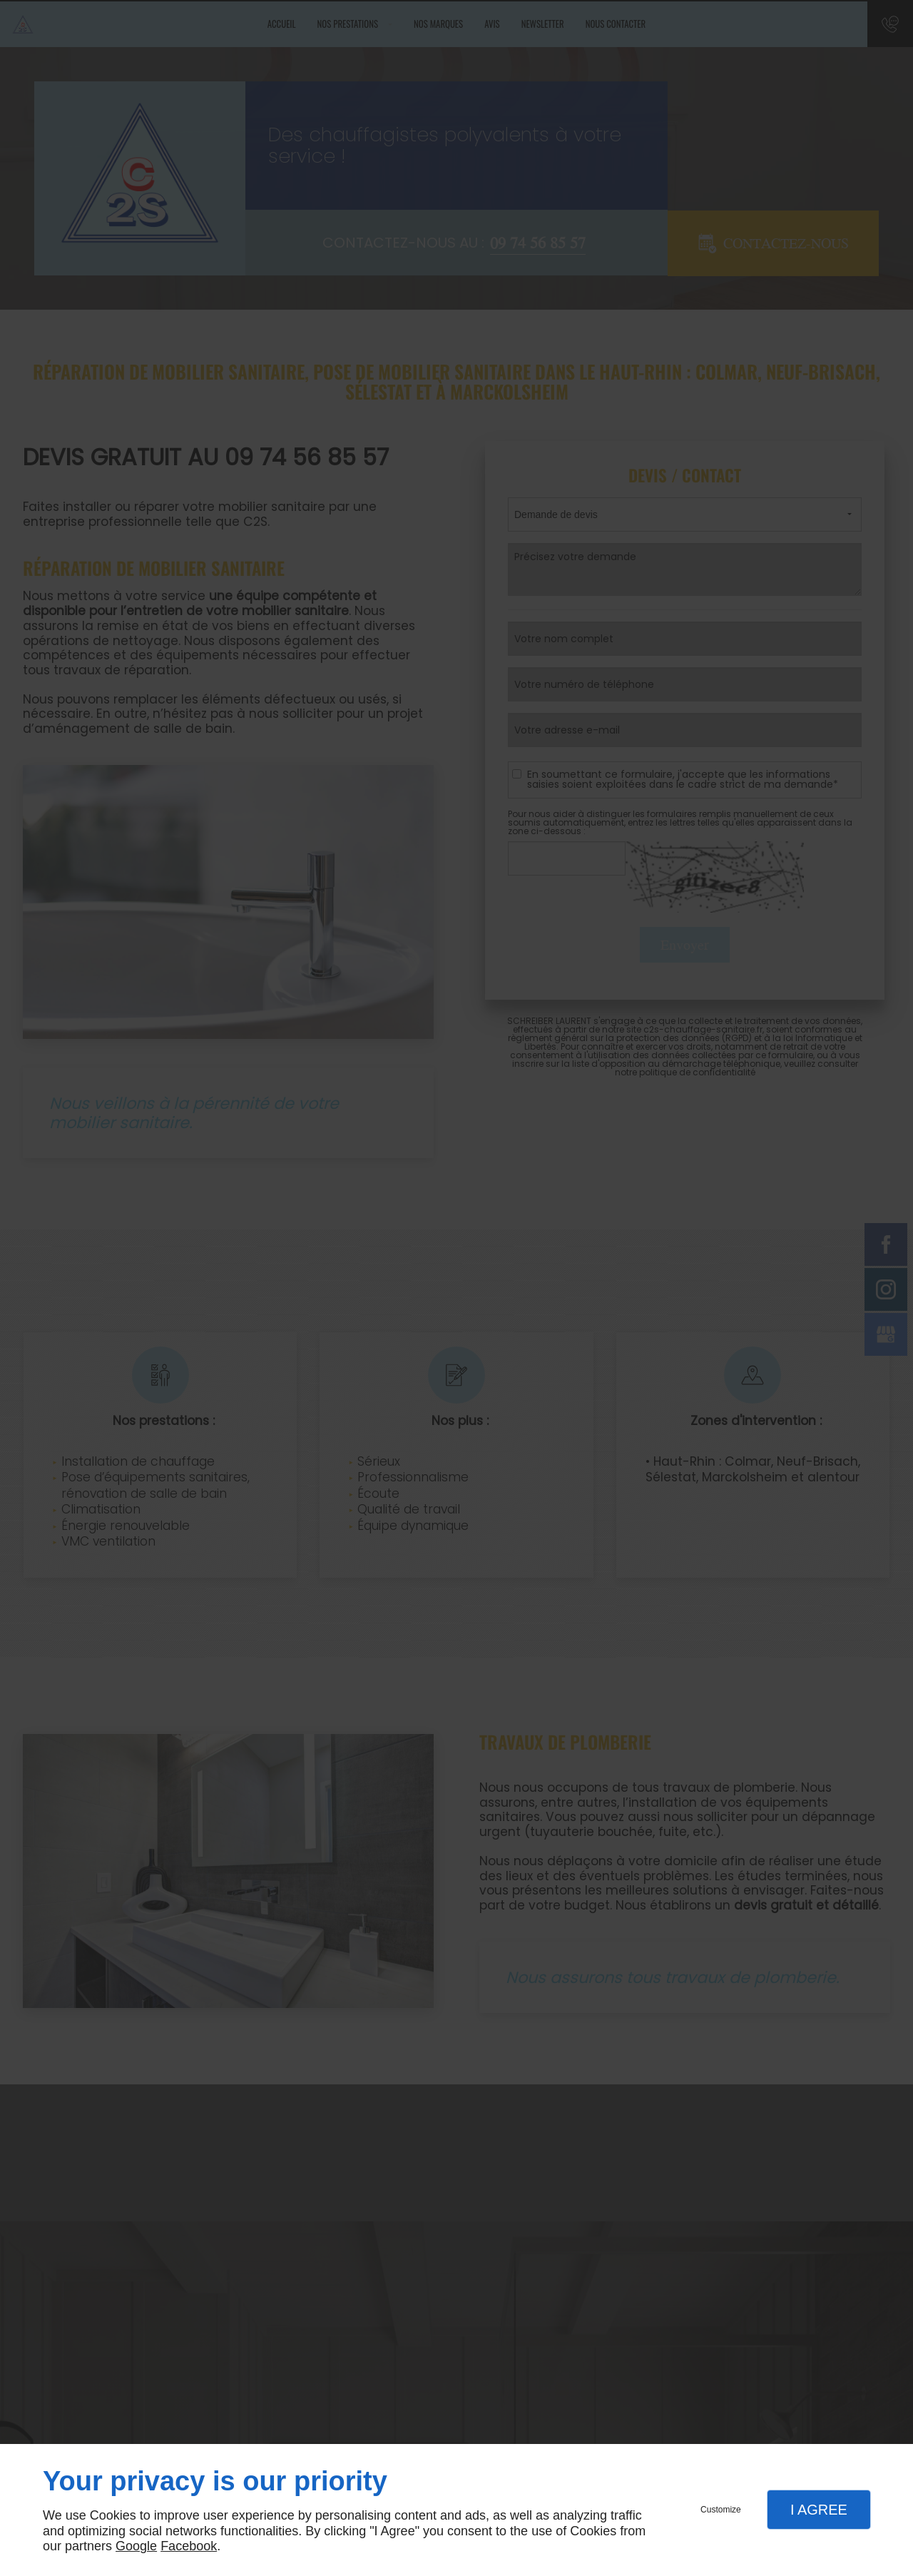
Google (136, 2546)
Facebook (188, 2546)
